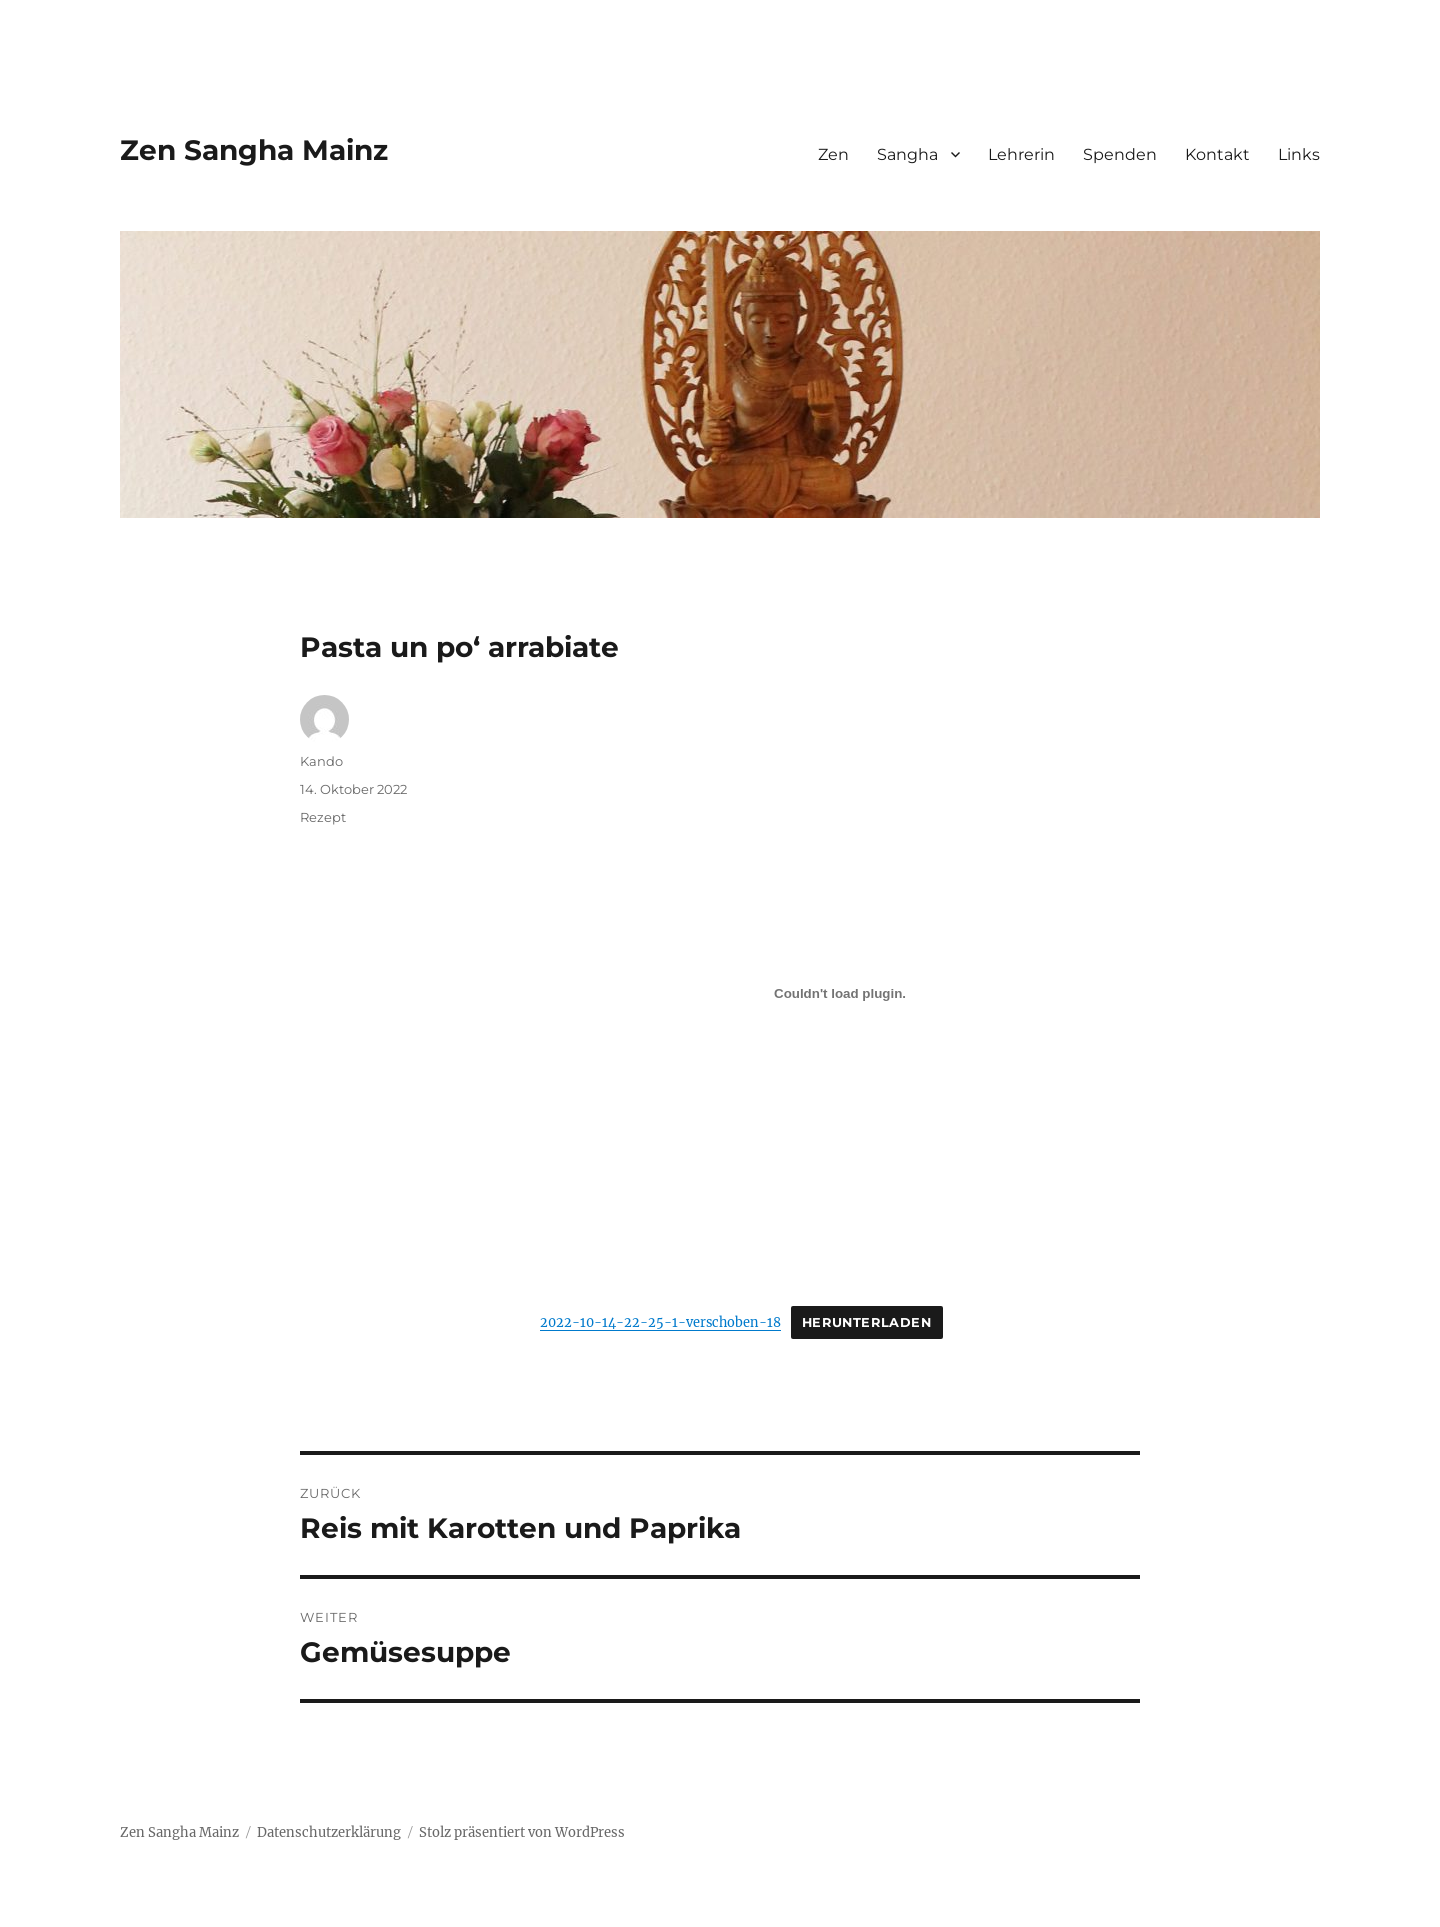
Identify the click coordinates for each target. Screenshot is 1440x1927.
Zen (833, 154)
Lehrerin (1021, 154)
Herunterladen (867, 1322)
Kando (321, 761)
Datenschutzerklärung (329, 1832)
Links (1299, 154)
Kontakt (1217, 154)
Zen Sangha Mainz (254, 150)
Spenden (1120, 154)
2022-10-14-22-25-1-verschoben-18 (660, 1322)
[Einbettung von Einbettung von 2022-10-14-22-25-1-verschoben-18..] (840, 993)
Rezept (323, 817)
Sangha (907, 154)
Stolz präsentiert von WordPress (522, 1832)
